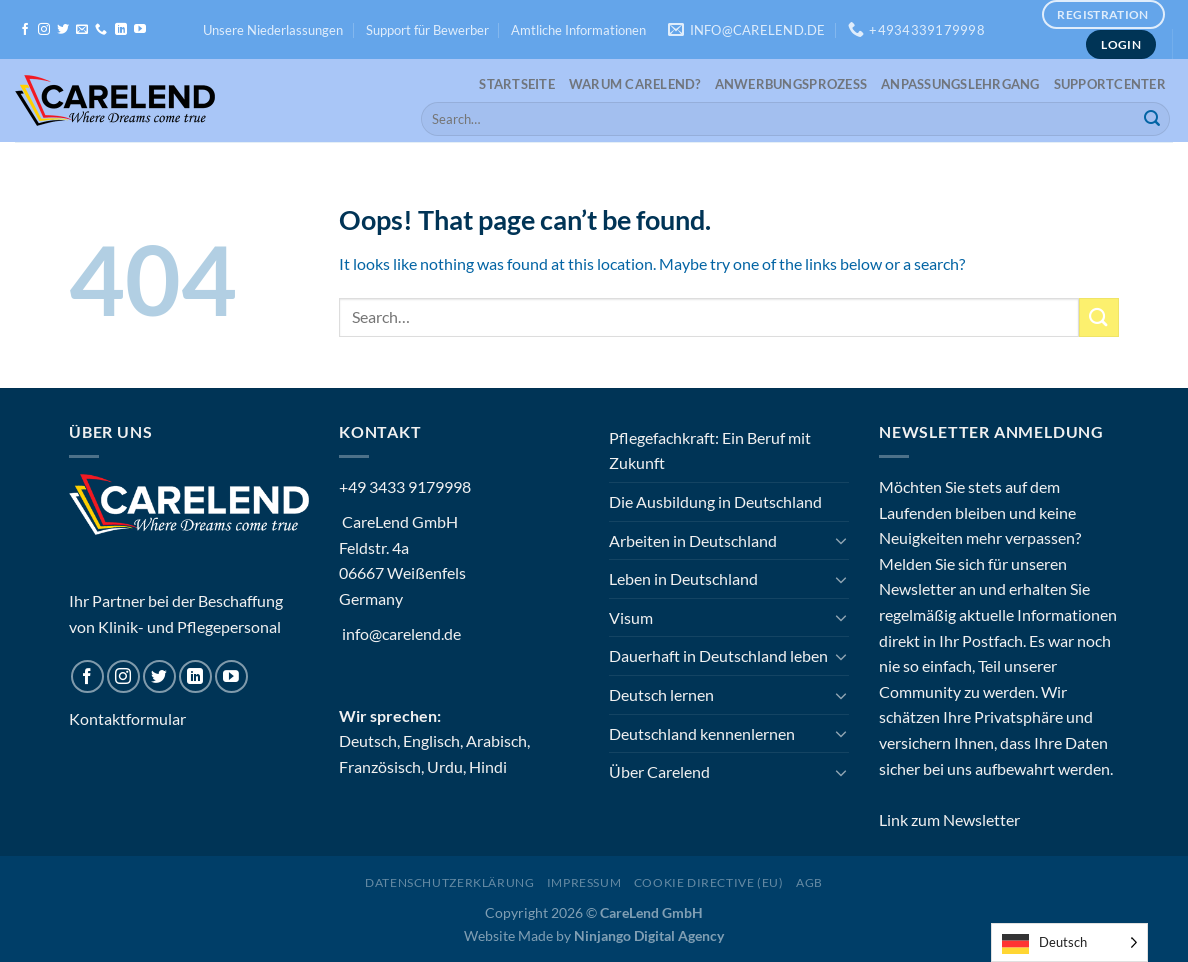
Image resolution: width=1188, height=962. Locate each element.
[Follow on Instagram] (44, 30)
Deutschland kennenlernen (702, 733)
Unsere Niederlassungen (273, 30)
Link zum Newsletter (949, 819)
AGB (809, 882)
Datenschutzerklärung (449, 882)
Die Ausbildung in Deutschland (715, 501)
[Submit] (1152, 119)
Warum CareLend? (635, 84)
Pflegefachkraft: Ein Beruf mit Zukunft (710, 450)
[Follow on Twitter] (63, 30)
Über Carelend (659, 771)
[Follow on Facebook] (25, 30)
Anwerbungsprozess (791, 84)
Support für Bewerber (427, 30)
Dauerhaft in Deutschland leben (718, 655)
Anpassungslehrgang (960, 84)
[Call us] (101, 30)
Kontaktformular (127, 718)
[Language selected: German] (1069, 942)
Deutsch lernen (661, 694)
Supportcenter (1110, 84)
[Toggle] (841, 540)
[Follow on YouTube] (140, 30)
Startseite (517, 84)
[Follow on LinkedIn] (121, 30)
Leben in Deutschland (683, 578)
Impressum (584, 882)
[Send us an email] (82, 30)
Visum (631, 617)
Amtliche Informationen (578, 30)
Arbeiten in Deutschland (693, 540)
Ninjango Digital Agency (649, 935)
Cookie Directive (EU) (709, 882)
